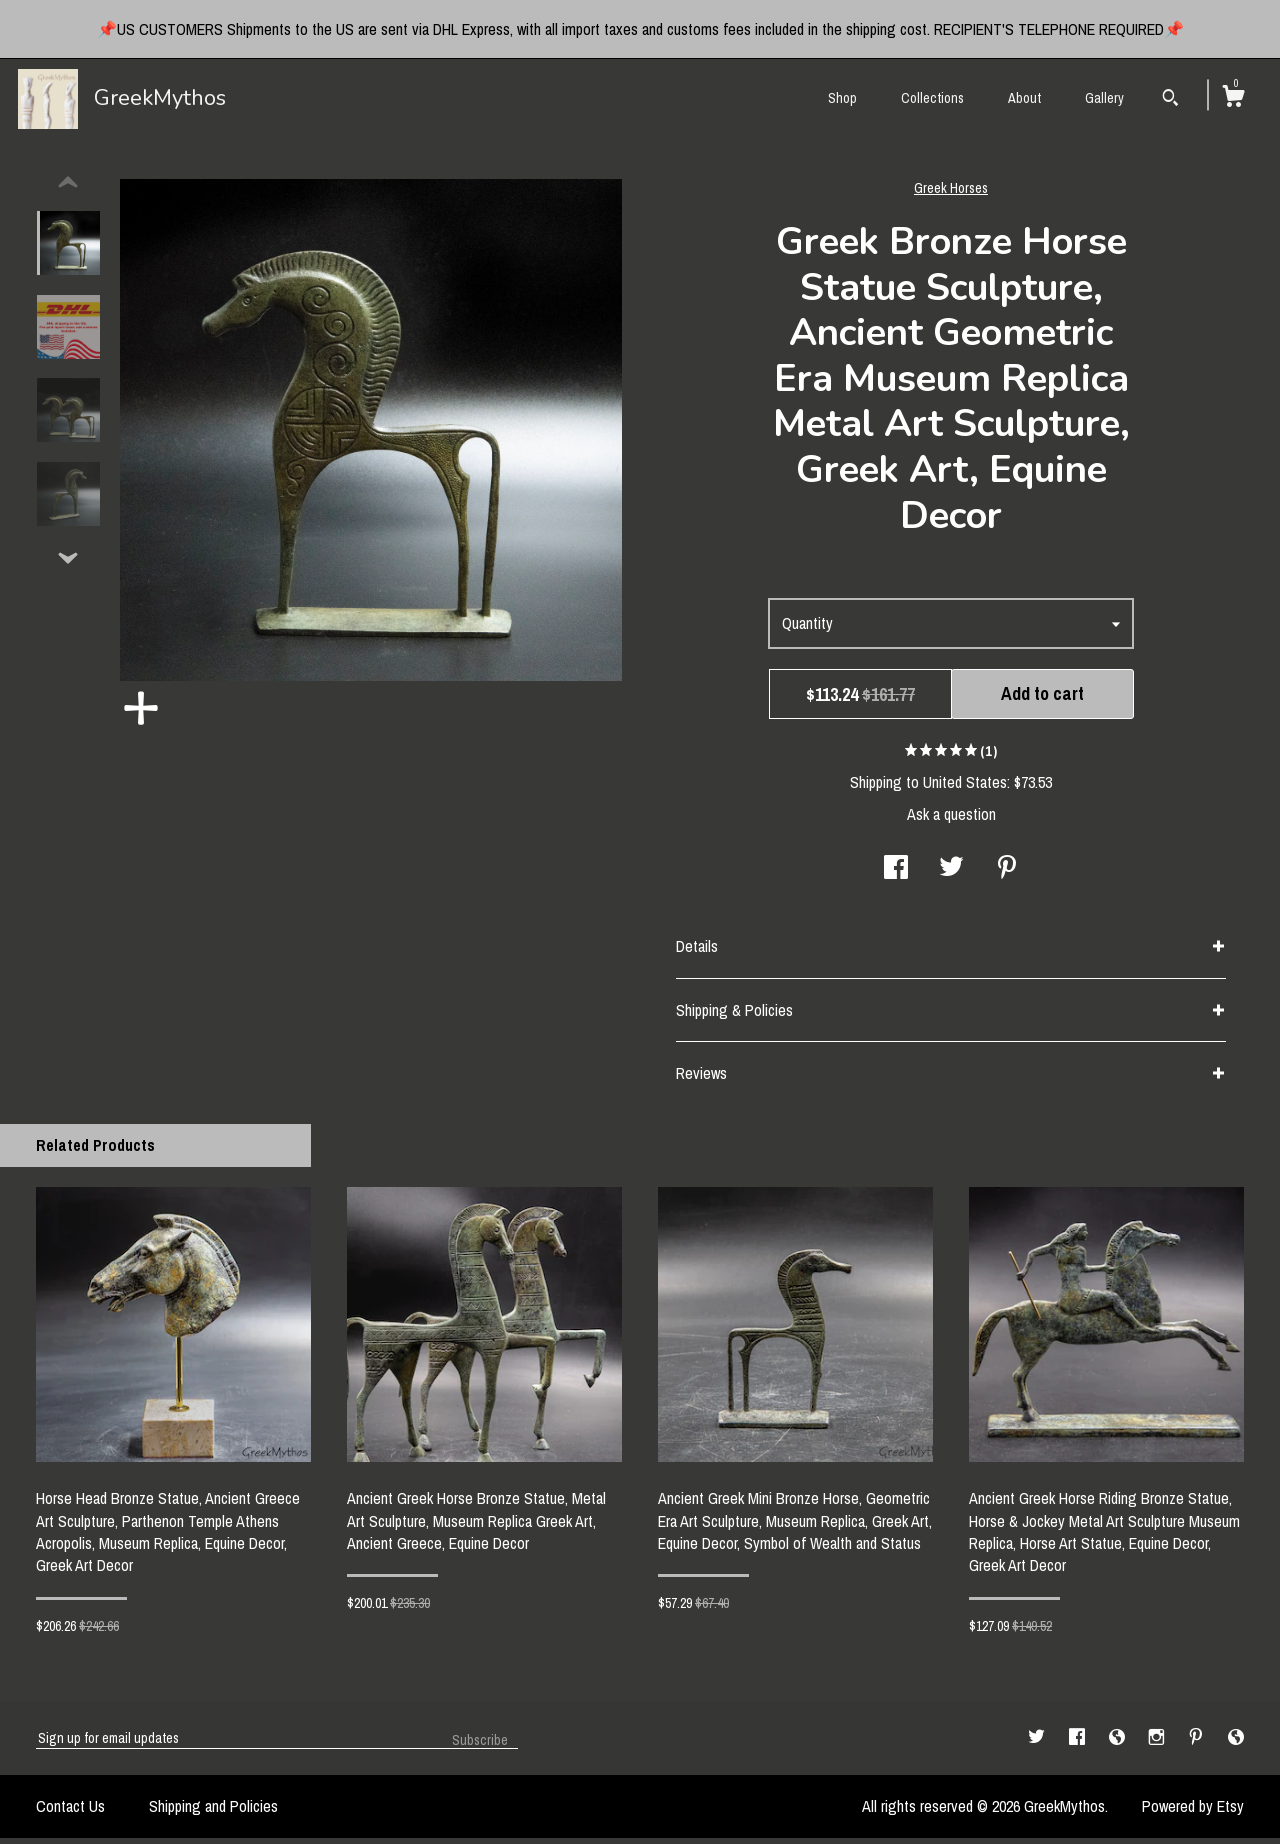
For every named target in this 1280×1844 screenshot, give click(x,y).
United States (965, 788)
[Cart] (1233, 99)
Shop (842, 98)
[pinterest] (1198, 1743)
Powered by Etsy (1193, 1812)
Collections (932, 98)
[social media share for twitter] (951, 875)
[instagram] (1158, 1743)
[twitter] (1038, 1743)
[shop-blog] (1119, 1743)
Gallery (1104, 98)
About (1024, 98)
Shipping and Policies (213, 1812)
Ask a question (951, 820)
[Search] (1170, 100)
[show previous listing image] (68, 189)
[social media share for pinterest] (1007, 875)
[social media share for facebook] (896, 875)
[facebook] (1079, 1743)
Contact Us (70, 1812)
